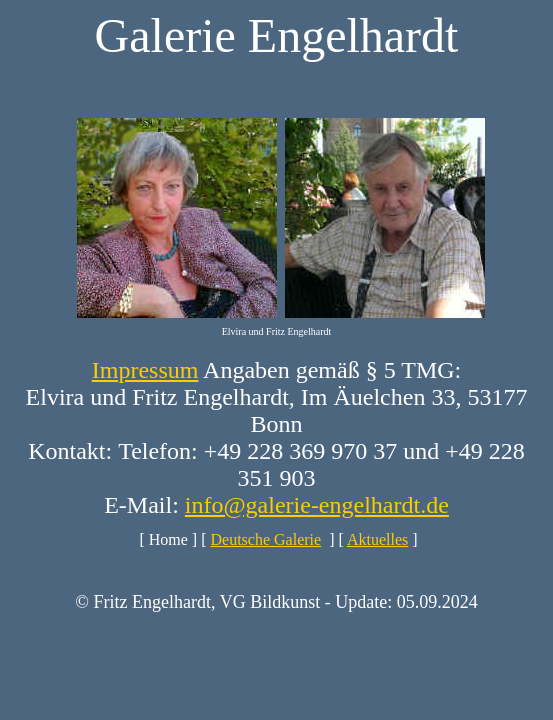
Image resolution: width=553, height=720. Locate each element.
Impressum (145, 370)
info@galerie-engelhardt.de (317, 505)
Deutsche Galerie (266, 539)
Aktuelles (377, 539)
